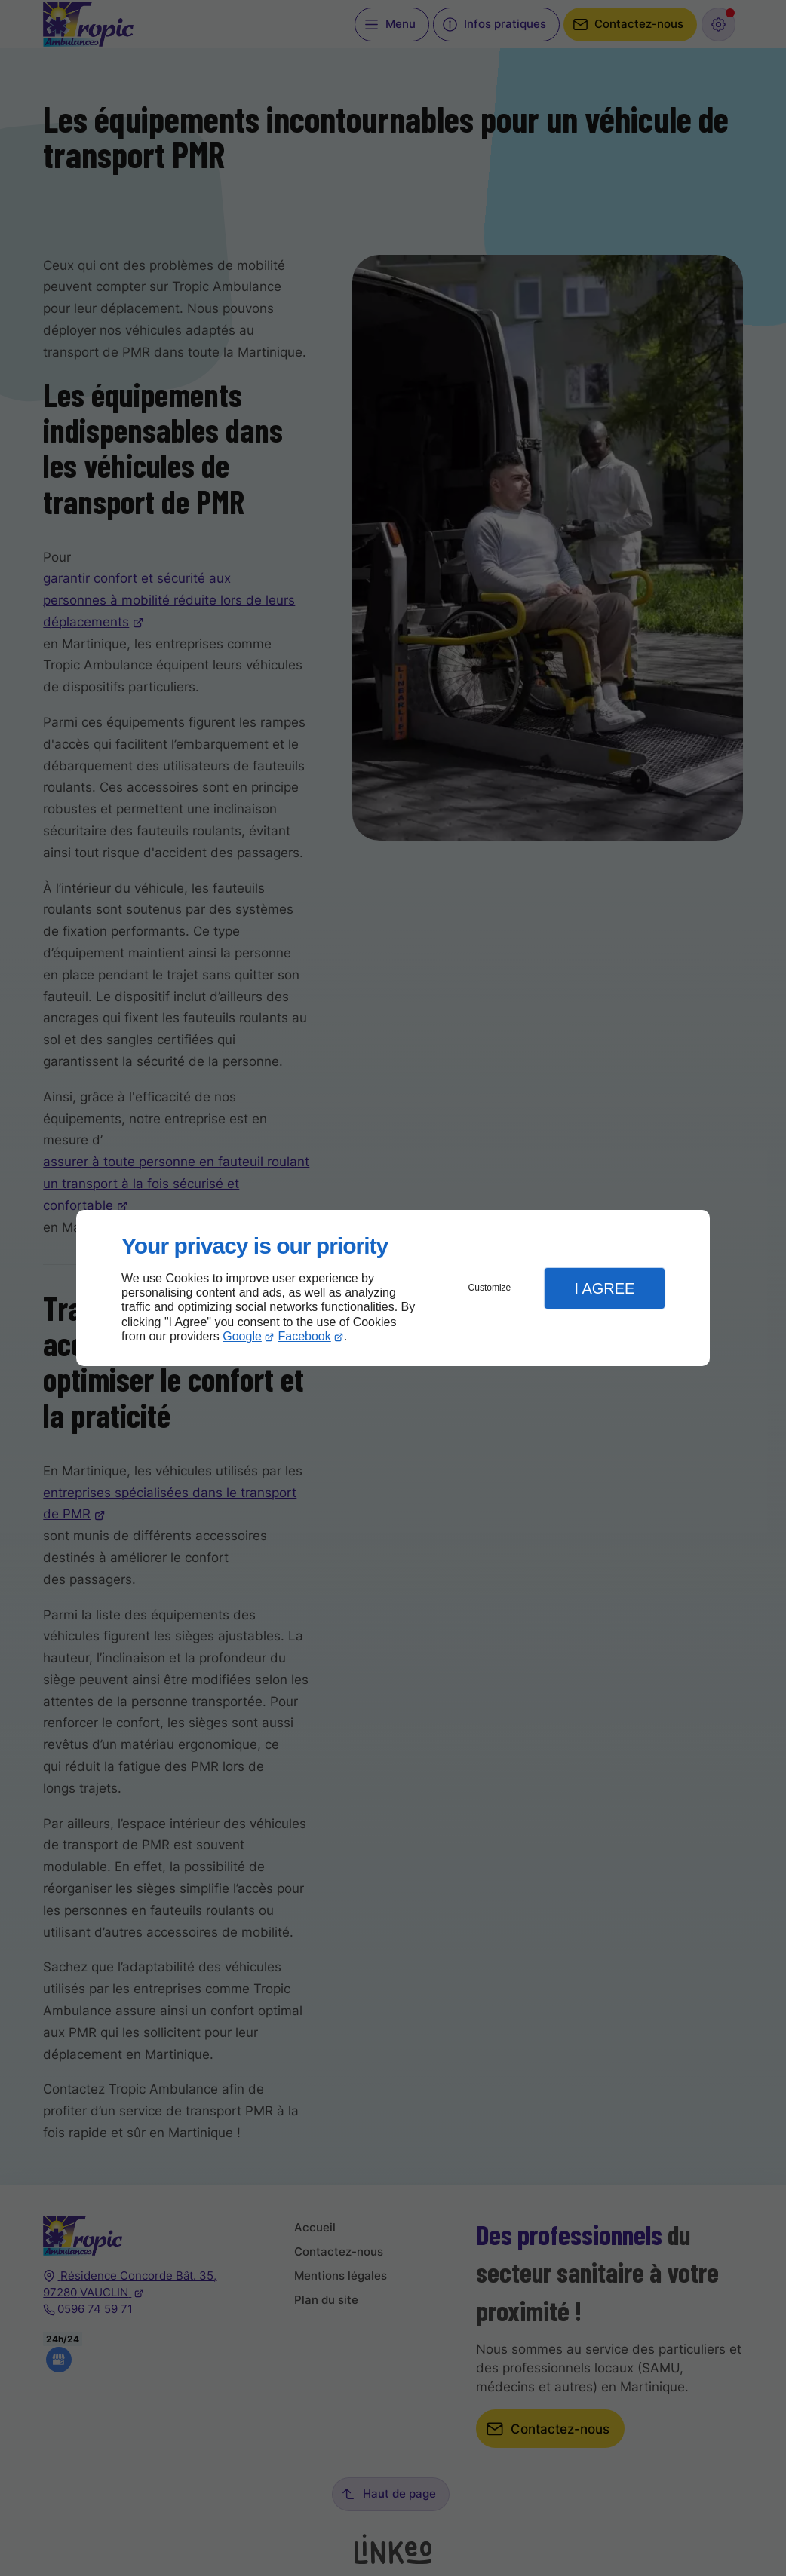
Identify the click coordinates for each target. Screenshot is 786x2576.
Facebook (304, 1336)
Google (242, 1336)
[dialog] (393, 1288)
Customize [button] (489, 1287)
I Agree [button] (604, 1288)
